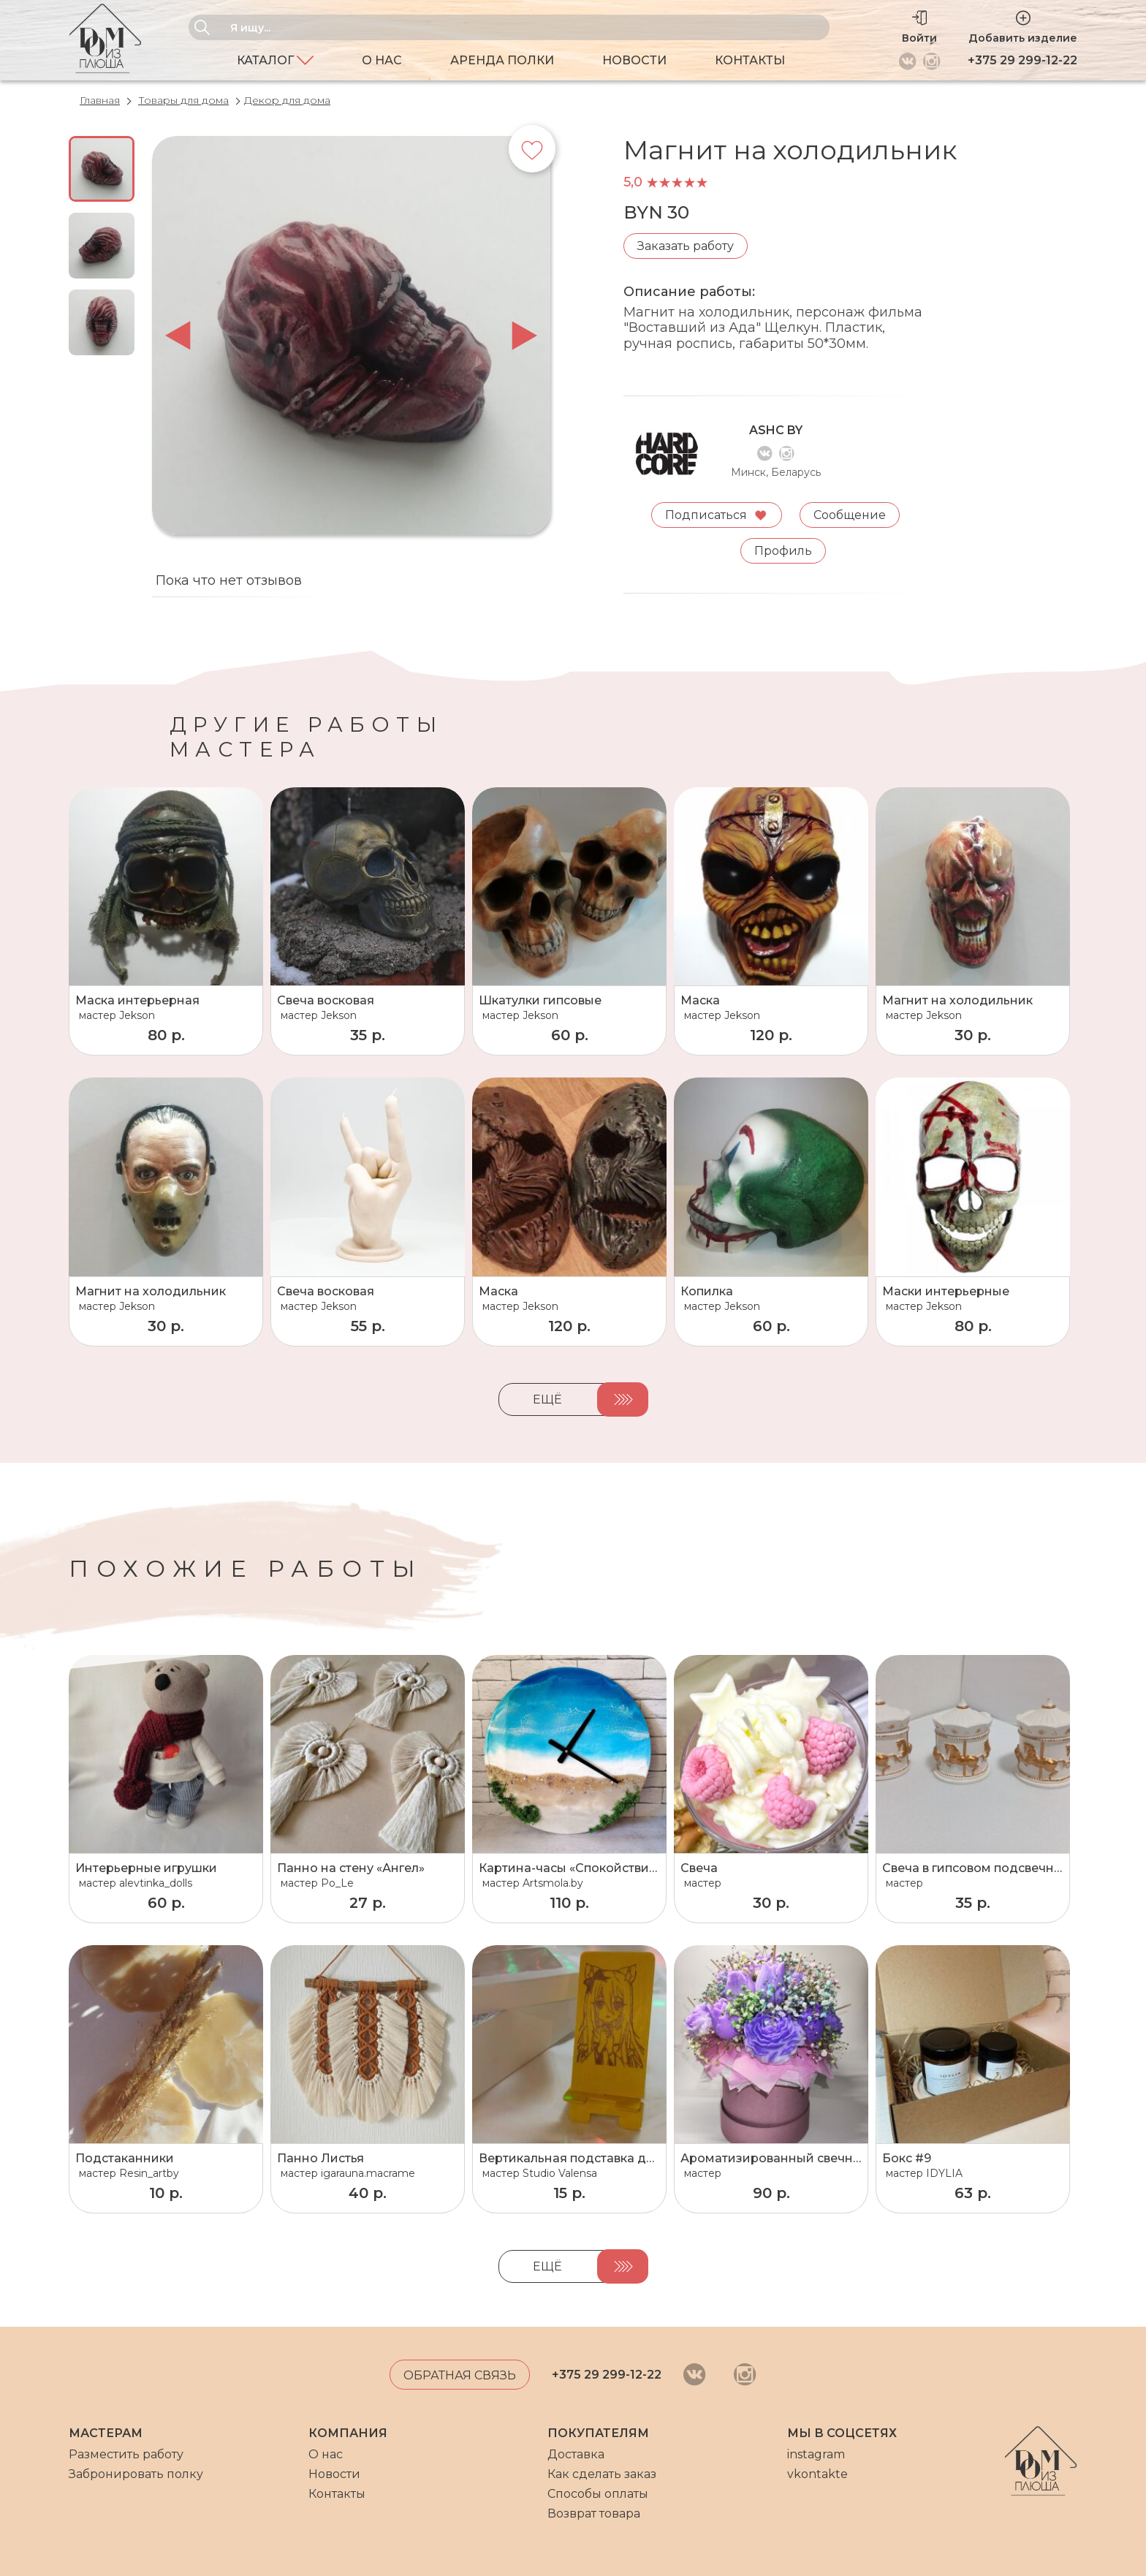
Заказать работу (685, 246)
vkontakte (817, 2474)
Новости (634, 60)
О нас (382, 60)
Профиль (783, 550)
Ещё (547, 1399)
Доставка (575, 2454)
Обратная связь (459, 2375)
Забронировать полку (136, 2474)
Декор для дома (287, 100)
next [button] (524, 335)
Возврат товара (593, 2513)
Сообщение (850, 514)
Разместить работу (126, 2454)
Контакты (750, 60)
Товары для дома (183, 100)
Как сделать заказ (601, 2474)
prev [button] (178, 335)
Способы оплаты (597, 2494)
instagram (816, 2454)
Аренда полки (502, 60)
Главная (100, 100)
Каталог (275, 60)
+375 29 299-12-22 (1022, 60)
